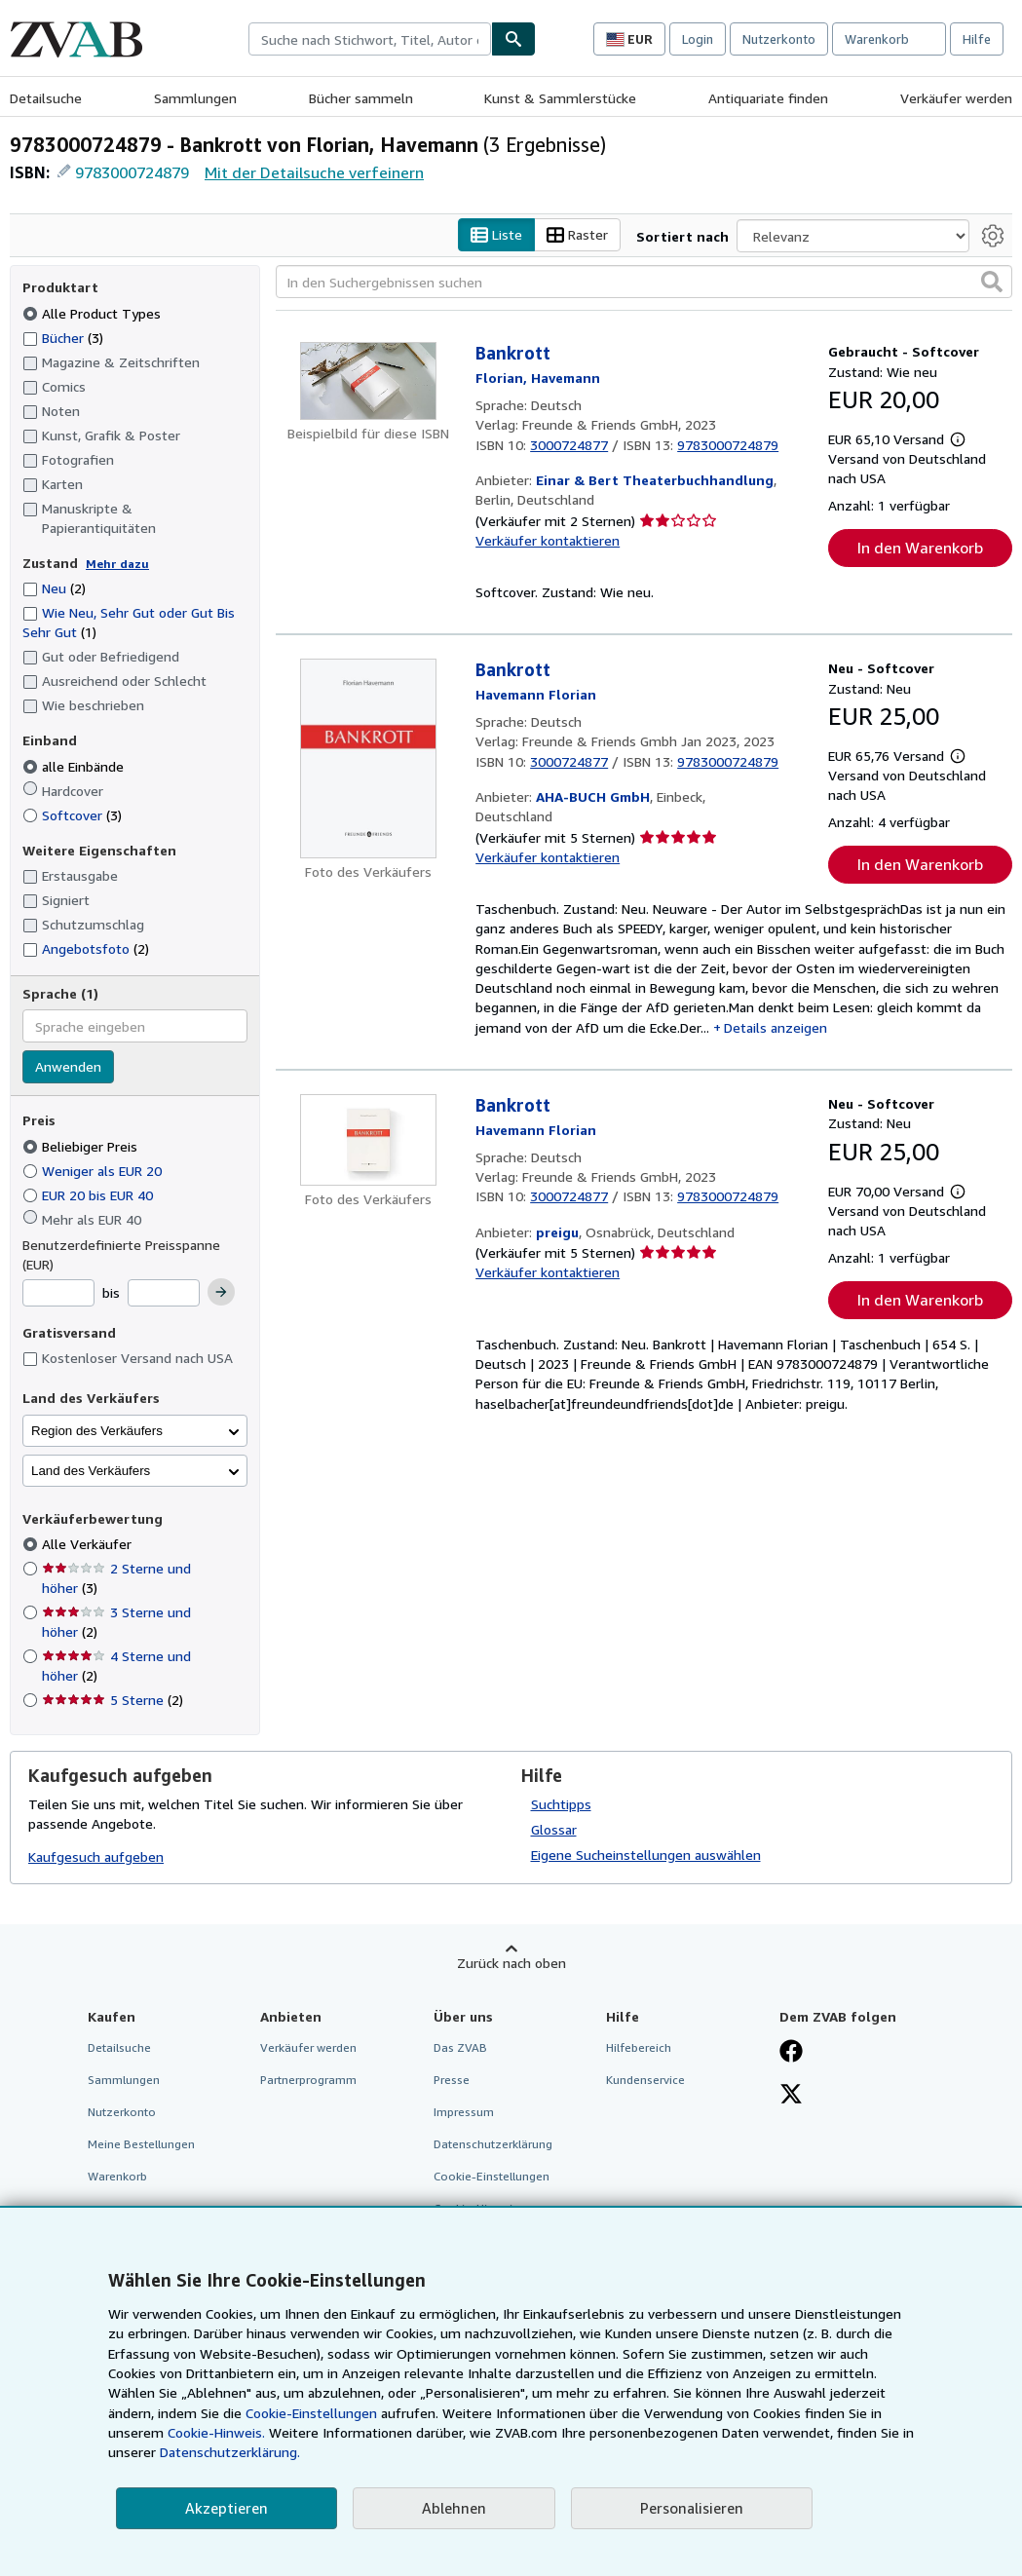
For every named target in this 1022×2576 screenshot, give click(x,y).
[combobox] (369, 39)
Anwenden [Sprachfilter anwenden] (68, 1067)
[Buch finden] (513, 39)
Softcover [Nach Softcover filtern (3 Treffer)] (72, 815)
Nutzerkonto (778, 39)
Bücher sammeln (361, 98)
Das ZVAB (460, 2047)
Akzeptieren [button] (226, 2508)
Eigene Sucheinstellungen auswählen (646, 1854)
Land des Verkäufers (90, 1470)
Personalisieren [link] (691, 2508)
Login (697, 39)
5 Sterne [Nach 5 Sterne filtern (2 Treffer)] (112, 1700)
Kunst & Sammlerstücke (560, 98)
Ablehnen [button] (454, 2508)
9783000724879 (132, 172)
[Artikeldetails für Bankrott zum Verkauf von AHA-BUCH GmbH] (368, 759)
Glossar (554, 1829)
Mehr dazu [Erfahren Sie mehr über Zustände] (117, 563)
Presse (452, 2079)
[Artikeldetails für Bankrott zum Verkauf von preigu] (368, 1141)
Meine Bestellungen (141, 2145)
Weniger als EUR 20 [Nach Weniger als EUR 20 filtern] (94, 1170)
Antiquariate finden (768, 98)
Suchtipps (561, 1804)
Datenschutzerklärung (493, 2145)
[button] (992, 282)
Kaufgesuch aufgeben (96, 1857)
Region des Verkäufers (97, 1430)
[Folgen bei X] (791, 2095)
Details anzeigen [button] (775, 1027)
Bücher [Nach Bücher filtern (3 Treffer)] (62, 337)
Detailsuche (46, 98)
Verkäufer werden (956, 98)
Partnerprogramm (308, 2079)
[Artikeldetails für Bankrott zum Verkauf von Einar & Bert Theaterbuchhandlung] (368, 382)
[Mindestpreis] (58, 1293)
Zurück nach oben (511, 1962)
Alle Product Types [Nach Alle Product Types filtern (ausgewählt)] (93, 313)
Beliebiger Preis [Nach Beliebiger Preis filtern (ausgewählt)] (81, 1146)
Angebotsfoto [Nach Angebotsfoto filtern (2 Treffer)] (85, 948)
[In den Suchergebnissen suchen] (644, 282)
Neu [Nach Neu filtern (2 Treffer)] (54, 589)
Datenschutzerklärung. (230, 2451)
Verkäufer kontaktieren (547, 540)
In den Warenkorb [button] (920, 548)
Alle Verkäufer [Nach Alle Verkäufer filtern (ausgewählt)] (88, 1544)
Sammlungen (195, 98)
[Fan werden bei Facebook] (791, 2052)
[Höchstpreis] (164, 1293)
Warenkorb (117, 2177)
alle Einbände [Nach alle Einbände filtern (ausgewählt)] (75, 766)
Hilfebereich (638, 2047)
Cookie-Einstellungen (311, 2413)
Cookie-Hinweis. (216, 2432)
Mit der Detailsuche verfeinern (314, 172)
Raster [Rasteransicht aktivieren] (577, 235)
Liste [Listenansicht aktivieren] (496, 235)
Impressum (464, 2111)
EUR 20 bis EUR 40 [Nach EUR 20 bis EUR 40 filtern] (89, 1195)
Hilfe (977, 39)
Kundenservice (645, 2079)
